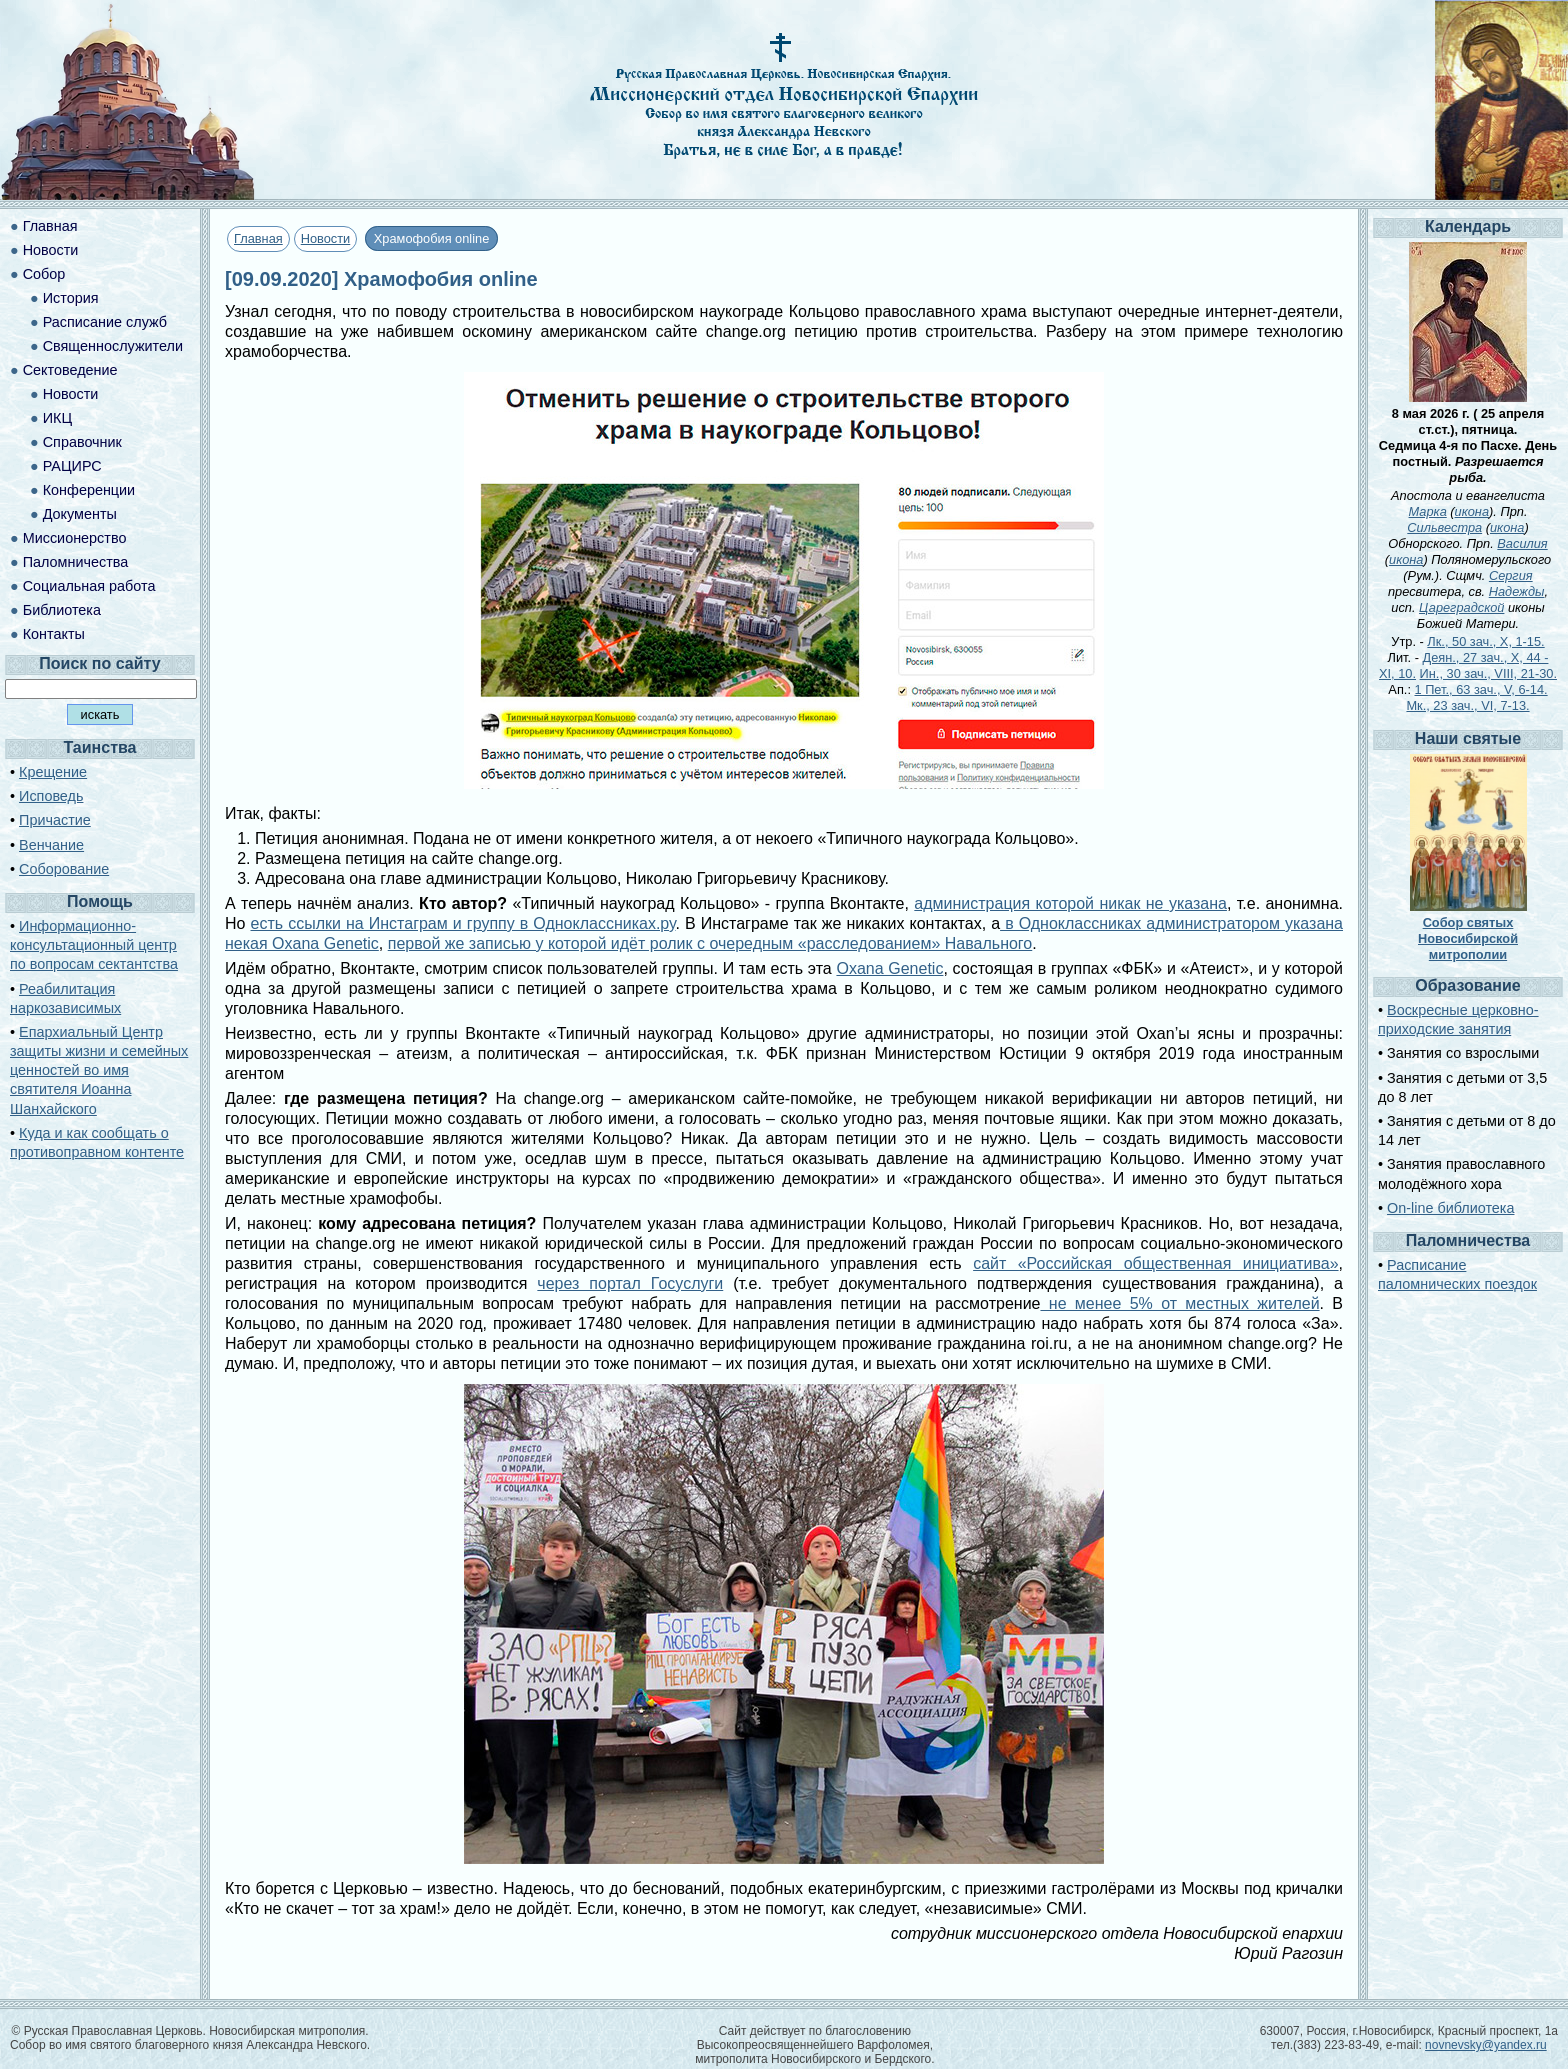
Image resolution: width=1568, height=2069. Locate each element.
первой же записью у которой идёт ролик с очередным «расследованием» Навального (710, 943)
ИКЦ (57, 418)
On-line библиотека (1450, 1208)
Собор (44, 274)
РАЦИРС (72, 466)
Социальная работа (89, 586)
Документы (80, 514)
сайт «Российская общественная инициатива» (1155, 1263)
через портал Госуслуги (630, 1283)
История (71, 298)
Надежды (1517, 591)
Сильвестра (1444, 527)
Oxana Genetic (889, 968)
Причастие (55, 820)
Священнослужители (113, 346)
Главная (258, 238)
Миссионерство (75, 538)
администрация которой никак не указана (1070, 903)
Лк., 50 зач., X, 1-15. (1485, 641)
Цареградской (1461, 607)
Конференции (89, 490)
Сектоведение (70, 370)
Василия (1522, 543)
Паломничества (76, 562)
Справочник (82, 442)
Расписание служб (105, 322)
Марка (1428, 511)
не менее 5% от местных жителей (1179, 1303)
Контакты (54, 634)
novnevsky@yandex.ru (1486, 2045)
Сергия (1511, 575)
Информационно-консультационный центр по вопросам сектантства (94, 945)
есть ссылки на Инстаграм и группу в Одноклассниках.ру (463, 923)
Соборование (64, 869)
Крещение (53, 772)
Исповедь (51, 796)
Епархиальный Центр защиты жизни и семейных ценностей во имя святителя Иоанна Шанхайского (99, 1070)
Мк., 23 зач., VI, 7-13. (1467, 705)
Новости (326, 238)
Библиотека (62, 610)
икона (1472, 511)
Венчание (51, 845)
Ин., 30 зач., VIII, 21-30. (1488, 673)
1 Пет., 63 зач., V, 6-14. (1481, 689)
